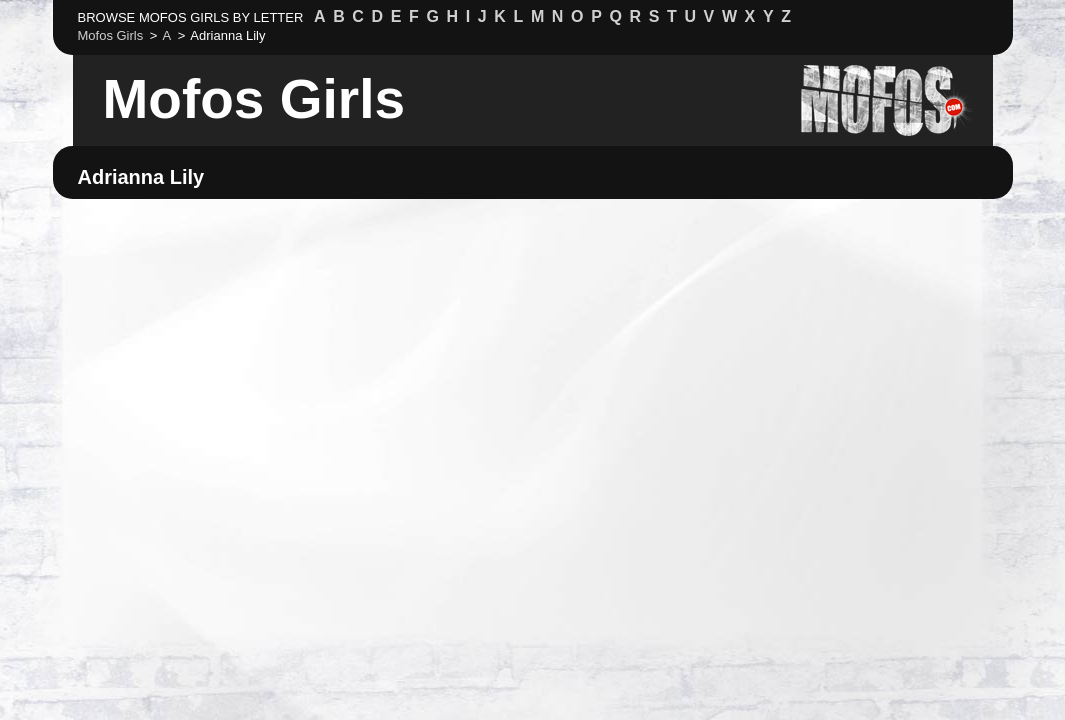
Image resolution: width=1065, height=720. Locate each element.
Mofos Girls (254, 99)
